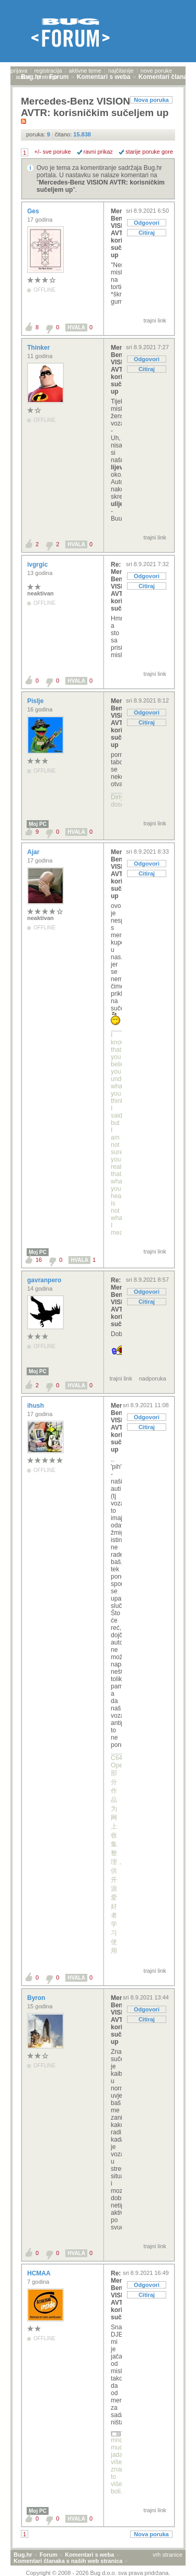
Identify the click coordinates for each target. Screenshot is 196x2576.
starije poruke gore (149, 151)
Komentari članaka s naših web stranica (68, 2561)
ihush (36, 1405)
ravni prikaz (98, 151)
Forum (48, 2554)
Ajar (34, 852)
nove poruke (156, 70)
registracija (48, 70)
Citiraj (147, 232)
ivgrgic (38, 564)
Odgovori (146, 223)
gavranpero (45, 1280)
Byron (37, 1998)
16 (39, 1260)
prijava (18, 70)
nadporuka (152, 1378)
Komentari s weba (89, 2554)
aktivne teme (85, 70)
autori (23, 77)
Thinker (39, 347)
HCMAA (39, 2273)
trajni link (155, 320)
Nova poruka (151, 100)
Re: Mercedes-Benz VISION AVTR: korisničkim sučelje (116, 586)
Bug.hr (23, 2554)
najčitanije (121, 70)
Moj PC (38, 824)
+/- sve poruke (52, 151)
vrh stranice (167, 2554)
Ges (34, 211)
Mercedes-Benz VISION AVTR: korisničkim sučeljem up (116, 233)
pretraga (47, 77)
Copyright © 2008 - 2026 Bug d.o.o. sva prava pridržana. (98, 2573)
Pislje (36, 701)
